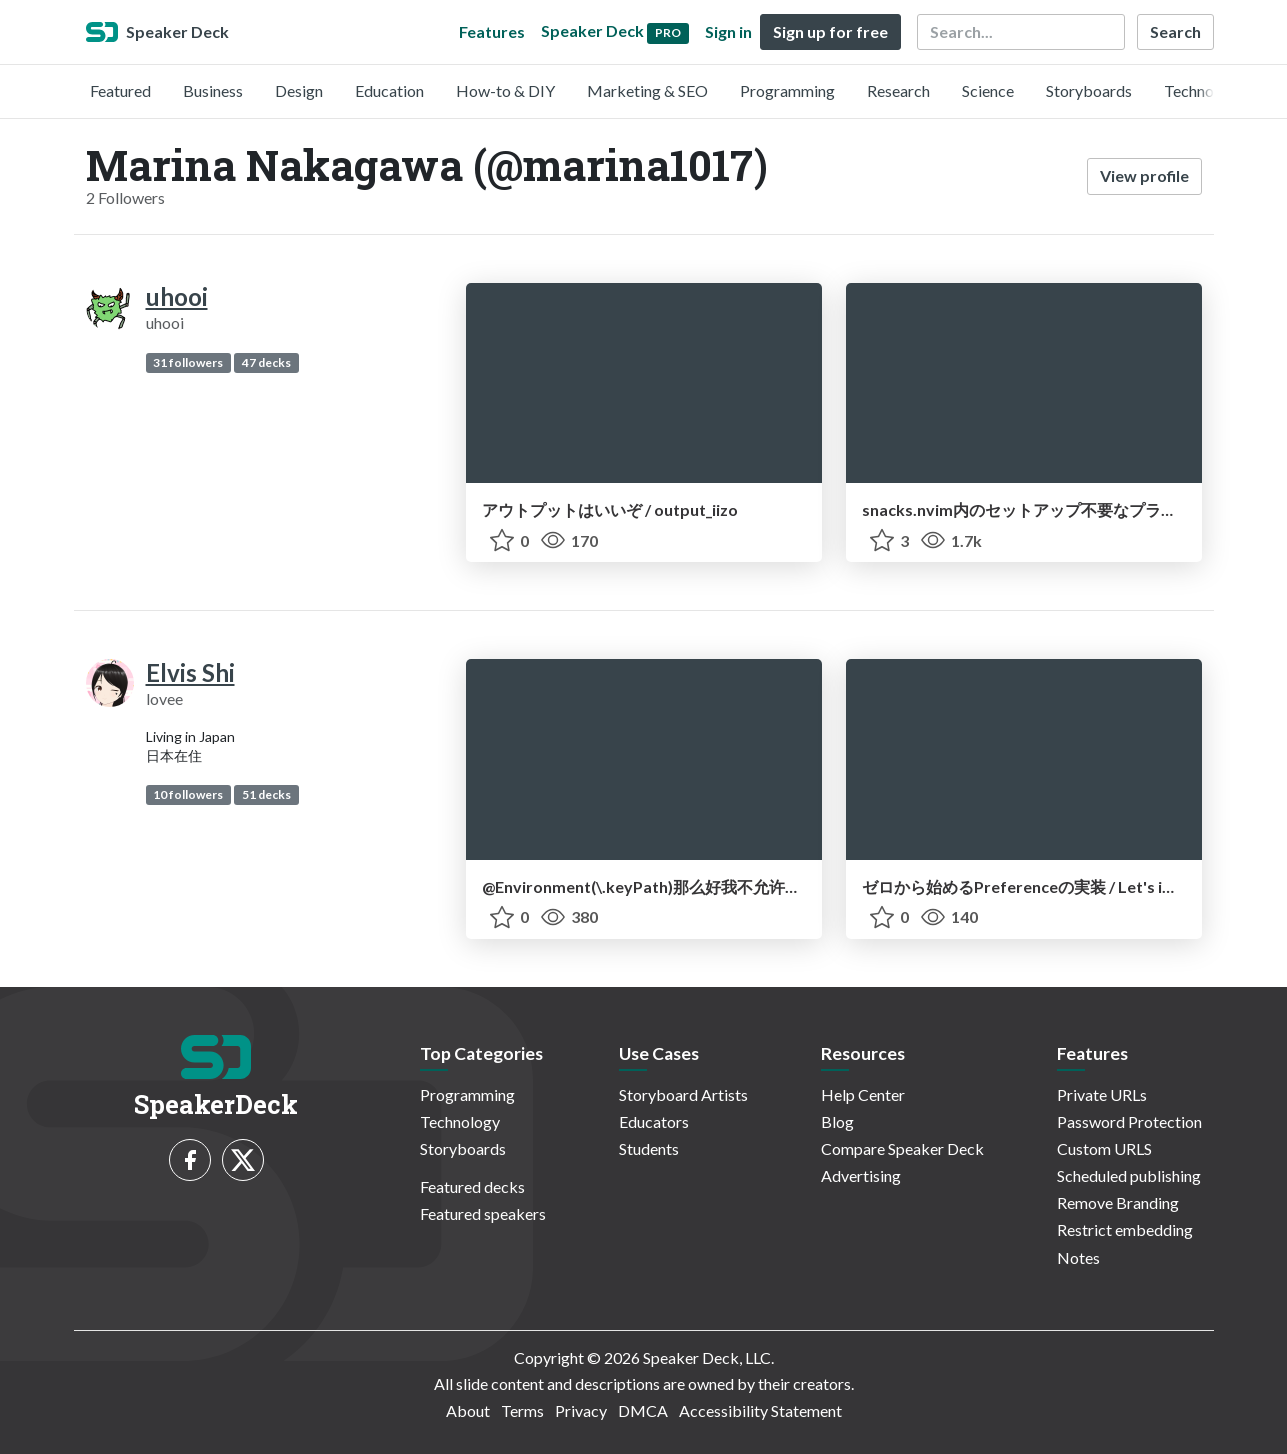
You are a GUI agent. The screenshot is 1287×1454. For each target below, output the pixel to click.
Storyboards (1089, 90)
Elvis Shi (190, 672)
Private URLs (1102, 1094)
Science (988, 90)
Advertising (861, 1175)
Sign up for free (830, 31)
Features (492, 31)
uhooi (177, 296)
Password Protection (1129, 1121)
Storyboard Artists (683, 1094)
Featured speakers (483, 1213)
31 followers (188, 362)
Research (898, 90)
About (468, 1410)
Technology (1204, 90)
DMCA (643, 1410)
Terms (522, 1410)
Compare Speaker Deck (902, 1148)
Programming (787, 90)
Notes (1078, 1257)
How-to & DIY (505, 90)
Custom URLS (1104, 1148)
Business (213, 90)
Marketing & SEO (647, 90)
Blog (837, 1121)
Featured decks (472, 1186)
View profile (1144, 175)
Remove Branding (1118, 1202)
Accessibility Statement (760, 1410)
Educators (654, 1121)
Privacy (581, 1410)
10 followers (188, 794)
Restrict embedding (1125, 1229)
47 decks (266, 362)
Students (649, 1148)
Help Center (863, 1094)
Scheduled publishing (1129, 1175)
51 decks (266, 794)
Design (299, 90)
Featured (120, 90)
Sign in (728, 31)
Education (389, 90)
